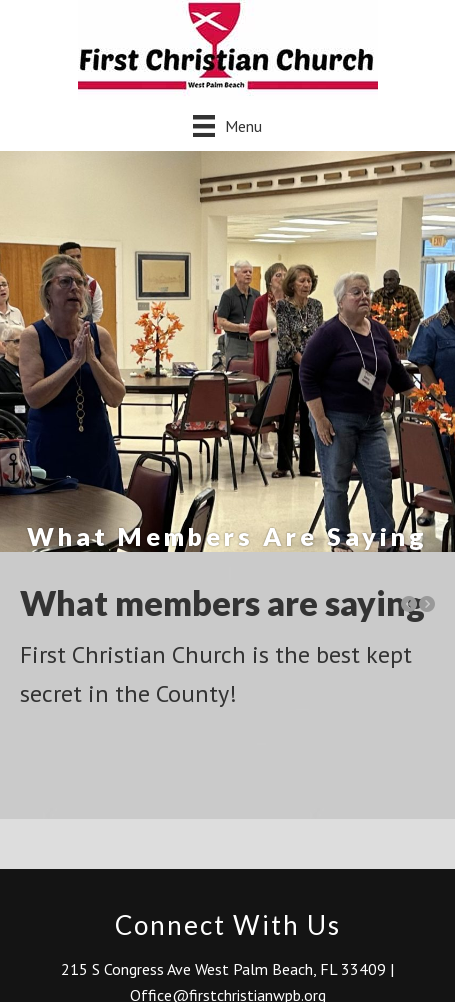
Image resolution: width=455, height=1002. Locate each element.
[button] (409, 604)
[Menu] (227, 125)
